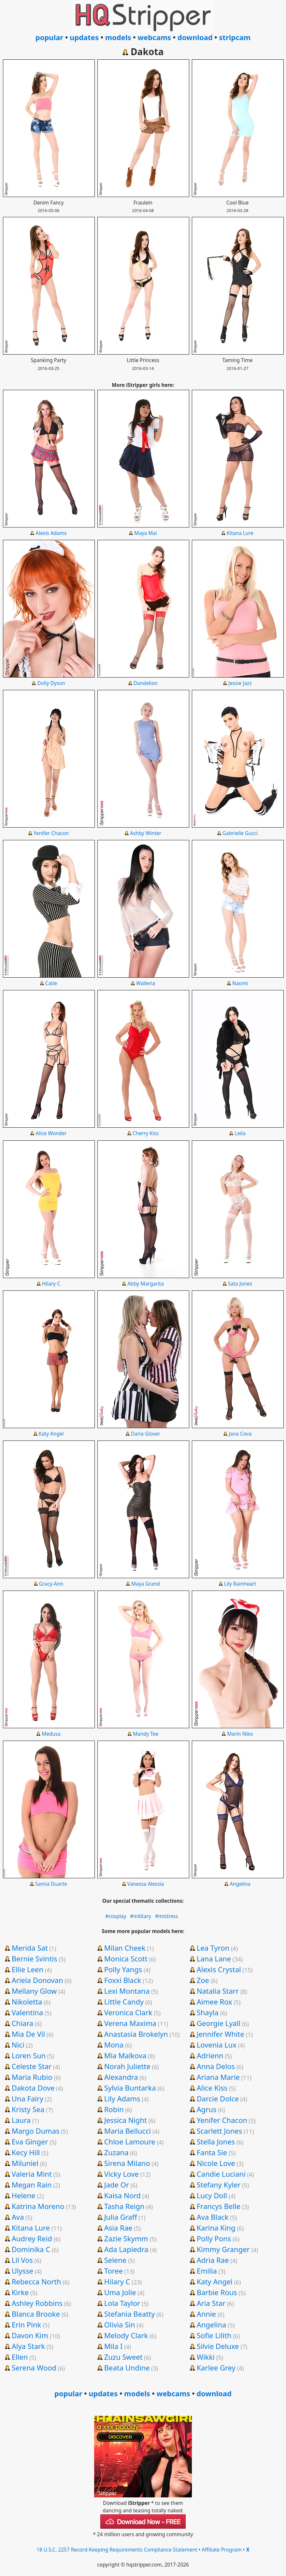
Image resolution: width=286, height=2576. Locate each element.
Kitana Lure (240, 533)
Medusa (51, 1733)
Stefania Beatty (129, 2314)
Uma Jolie (120, 2292)
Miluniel (25, 2163)
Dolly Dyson (51, 683)
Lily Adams (122, 2098)
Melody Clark (126, 2335)
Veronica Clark (128, 2012)
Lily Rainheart (240, 1583)
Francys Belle (219, 2206)
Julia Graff (120, 2217)
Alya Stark (28, 2346)
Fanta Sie (212, 2152)
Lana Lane (214, 1958)
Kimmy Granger (223, 2249)
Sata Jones (240, 1283)
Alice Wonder (51, 1133)
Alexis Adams (51, 533)
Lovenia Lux (216, 2045)
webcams (154, 37)
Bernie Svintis (34, 1958)
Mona (113, 2045)
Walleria (145, 983)
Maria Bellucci (127, 2131)
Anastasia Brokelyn (136, 2034)
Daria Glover (145, 1433)
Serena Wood (34, 2367)
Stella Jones (216, 2141)
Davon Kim (30, 2335)
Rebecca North (36, 2281)
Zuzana (116, 2152)
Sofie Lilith (214, 2335)
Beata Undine (127, 2367)
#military (140, 1916)
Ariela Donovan (37, 1980)
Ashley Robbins (37, 2303)
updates (84, 37)
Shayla (208, 2012)
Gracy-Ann (51, 1583)
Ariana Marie (218, 2077)
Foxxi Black (122, 1980)
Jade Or (116, 2184)
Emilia (207, 2271)
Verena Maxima (130, 2023)
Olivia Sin (119, 2324)
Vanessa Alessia (145, 1884)
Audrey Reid (32, 2238)
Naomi (240, 983)
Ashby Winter (145, 833)
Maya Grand (145, 1583)
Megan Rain (32, 2184)
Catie (51, 983)
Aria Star (211, 2303)
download (195, 37)
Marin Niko (240, 1733)
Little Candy (124, 2001)
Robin (114, 2109)
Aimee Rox (214, 2001)
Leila (240, 1133)
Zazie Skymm (126, 2238)
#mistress (166, 1916)
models (118, 37)
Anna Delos (216, 2066)
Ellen (20, 2357)
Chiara (23, 2023)
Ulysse (22, 2271)
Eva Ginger (30, 2141)
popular (49, 37)
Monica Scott (126, 1958)
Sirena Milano (127, 2163)
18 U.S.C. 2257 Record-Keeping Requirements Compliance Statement (116, 2549)
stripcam (234, 37)
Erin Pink (26, 2324)
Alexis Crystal (219, 1969)
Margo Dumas (36, 2131)
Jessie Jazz (240, 683)
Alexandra (121, 2077)
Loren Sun (29, 2055)
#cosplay (115, 1916)
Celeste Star (31, 2066)
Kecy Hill (26, 2152)
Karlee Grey (216, 2367)
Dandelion (146, 683)
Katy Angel (51, 1433)
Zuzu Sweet (123, 2357)
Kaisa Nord (122, 2195)
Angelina (240, 1884)
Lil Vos (22, 2260)
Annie (206, 2314)
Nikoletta (27, 2001)
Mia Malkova (125, 2055)
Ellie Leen (27, 1969)
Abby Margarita (145, 1283)
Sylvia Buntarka (130, 2088)
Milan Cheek (125, 1948)
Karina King (216, 2228)
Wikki (206, 2357)
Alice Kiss (212, 2088)
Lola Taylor (122, 2303)
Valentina (27, 2012)
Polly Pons (214, 2238)
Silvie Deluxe (218, 2346)
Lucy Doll (212, 2195)
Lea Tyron (213, 1948)
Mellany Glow (34, 1991)
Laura (21, 2120)
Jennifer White (220, 2034)
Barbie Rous (217, 2292)
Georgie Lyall (218, 2023)
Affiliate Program (221, 2549)
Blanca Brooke (36, 2314)
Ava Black (213, 2217)
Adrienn (210, 2055)
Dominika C (31, 2249)
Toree (113, 2271)
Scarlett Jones (219, 2131)
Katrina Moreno (38, 2206)
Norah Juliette (127, 2066)
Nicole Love (216, 2163)
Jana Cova (240, 1433)
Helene (24, 2195)
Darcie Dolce (218, 2098)
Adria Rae (213, 2260)
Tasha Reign (124, 2206)
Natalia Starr (218, 1991)
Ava (18, 2217)
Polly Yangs (123, 1969)
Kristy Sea (28, 2109)
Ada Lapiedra (126, 2249)
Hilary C (51, 1283)
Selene (115, 2260)
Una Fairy (27, 2098)
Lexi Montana (127, 1991)
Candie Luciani (221, 2174)
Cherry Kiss (146, 1133)
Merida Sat (30, 1948)
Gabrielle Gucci (240, 833)
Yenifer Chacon (51, 833)
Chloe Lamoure (129, 2141)
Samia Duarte (51, 1884)
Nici (18, 2045)
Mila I (113, 2346)
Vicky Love (121, 2174)
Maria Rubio (32, 2077)
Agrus (207, 2109)
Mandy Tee (145, 1733)
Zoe (203, 1980)
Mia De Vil (28, 2034)
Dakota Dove (33, 2088)
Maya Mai (145, 533)
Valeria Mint (32, 2174)
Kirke (20, 2292)
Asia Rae (118, 2228)
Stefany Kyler (219, 2184)
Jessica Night (125, 2120)
